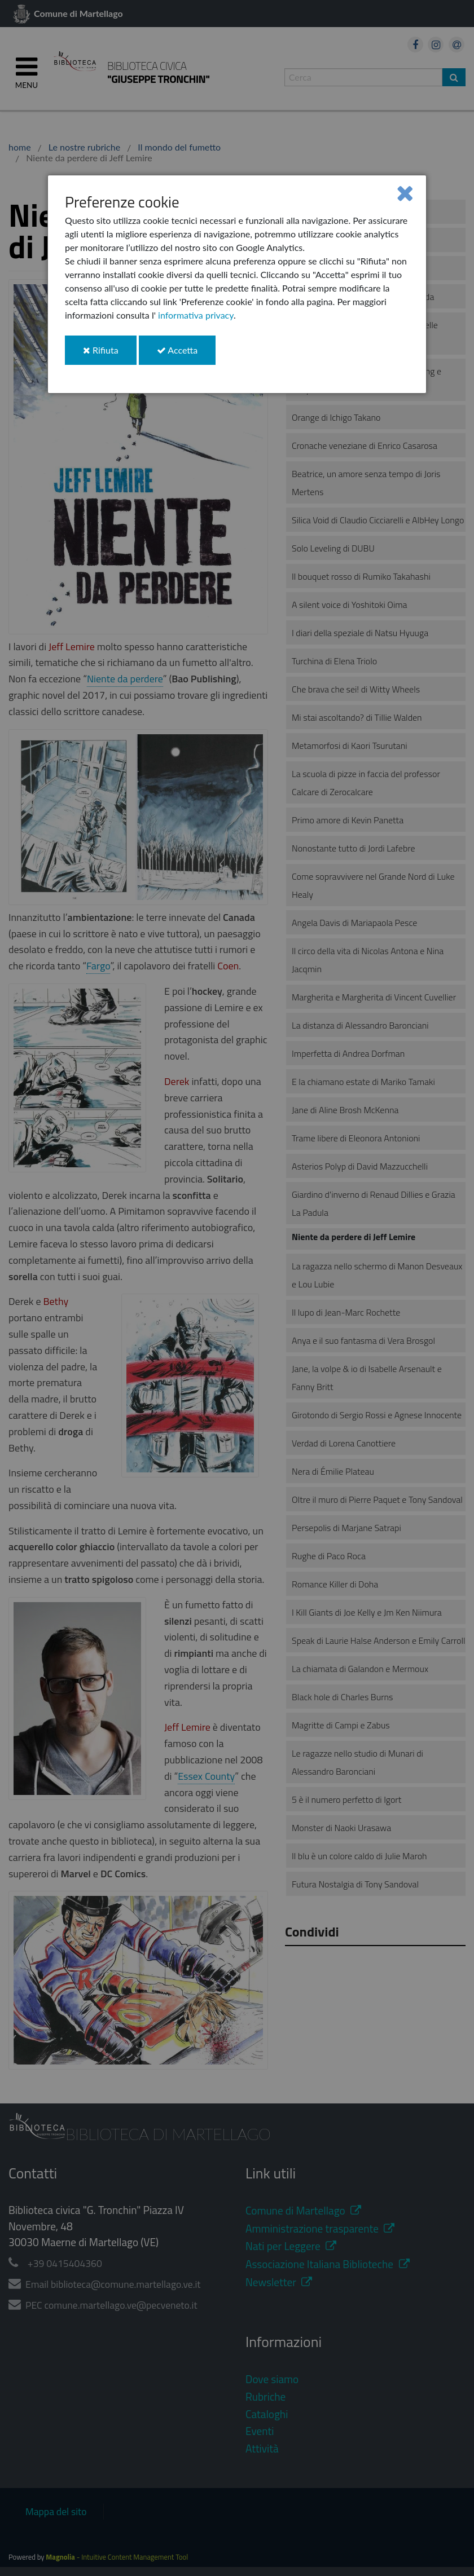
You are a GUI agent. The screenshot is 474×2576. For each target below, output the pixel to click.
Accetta (186, 354)
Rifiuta (110, 354)
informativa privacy (196, 315)
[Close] (405, 192)
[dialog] (237, 284)
